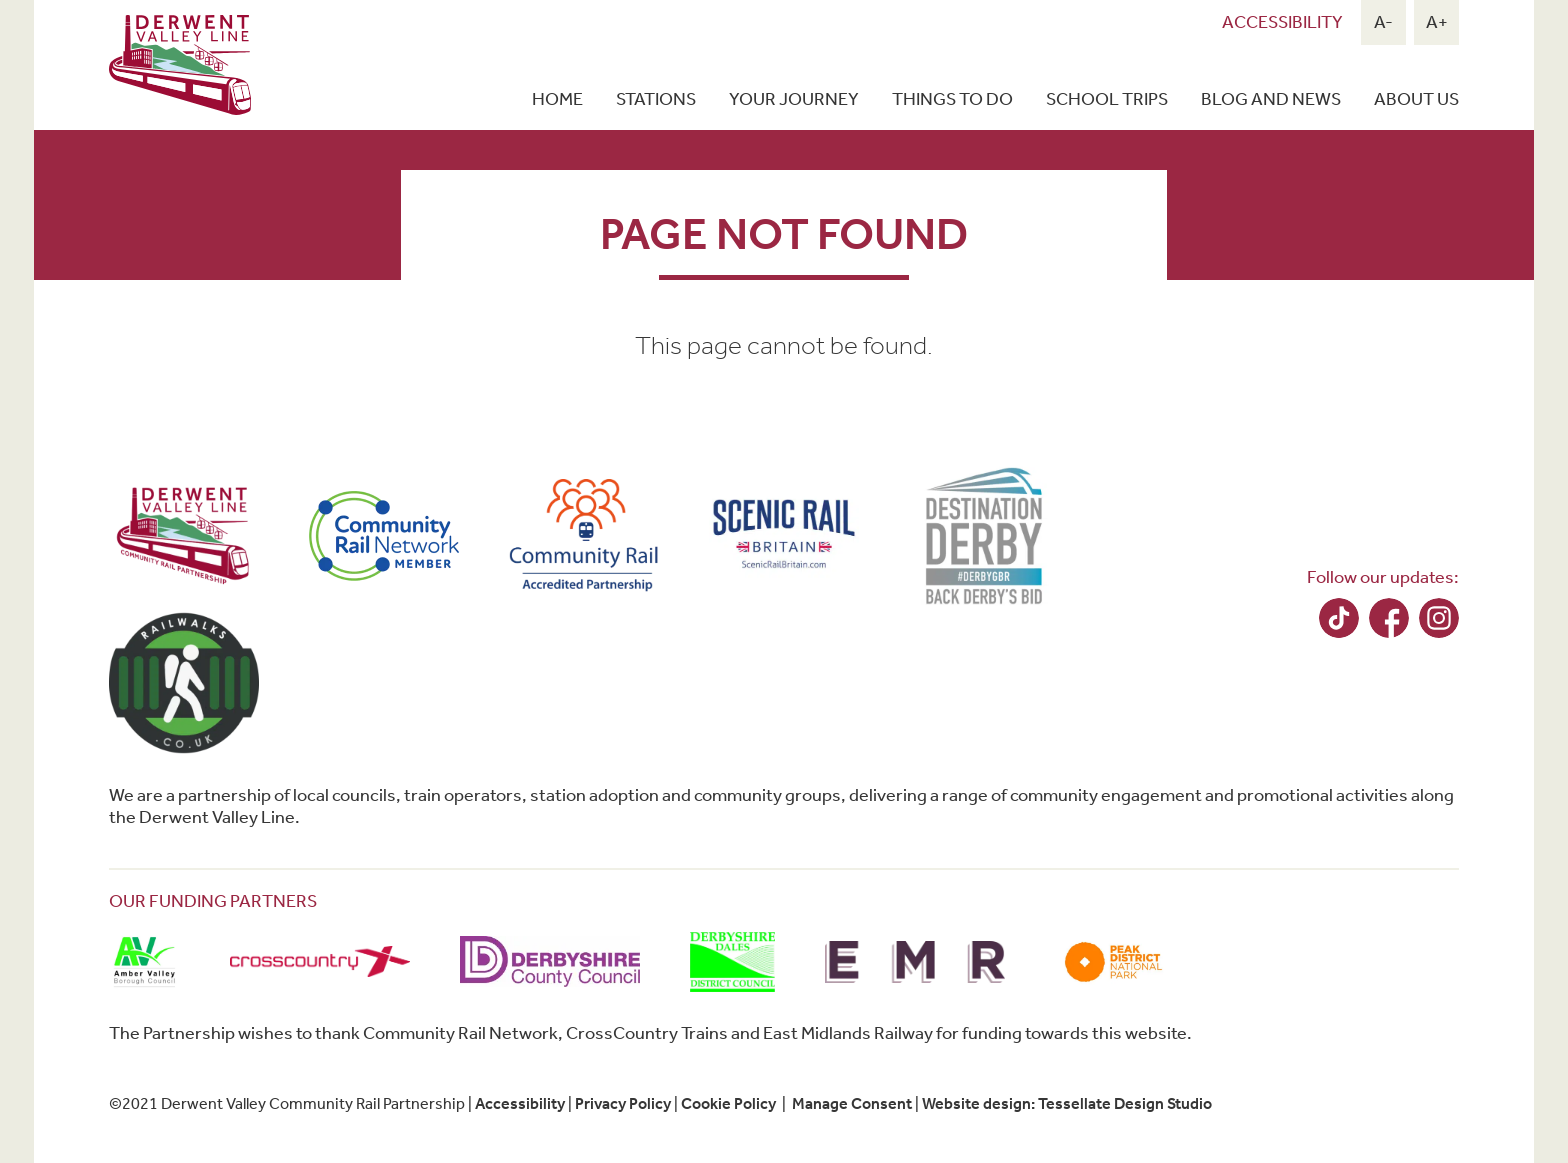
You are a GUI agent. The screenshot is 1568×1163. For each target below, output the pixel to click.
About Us (1416, 99)
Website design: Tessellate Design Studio (1067, 1103)
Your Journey (794, 99)
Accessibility (1282, 22)
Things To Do (952, 99)
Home (557, 99)
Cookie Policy (728, 1103)
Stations (656, 99)
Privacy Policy (623, 1103)
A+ (1437, 22)
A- (1383, 22)
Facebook (1389, 618)
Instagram (1439, 618)
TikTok (1339, 618)
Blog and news (1271, 99)
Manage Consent (852, 1103)
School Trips (1107, 99)
